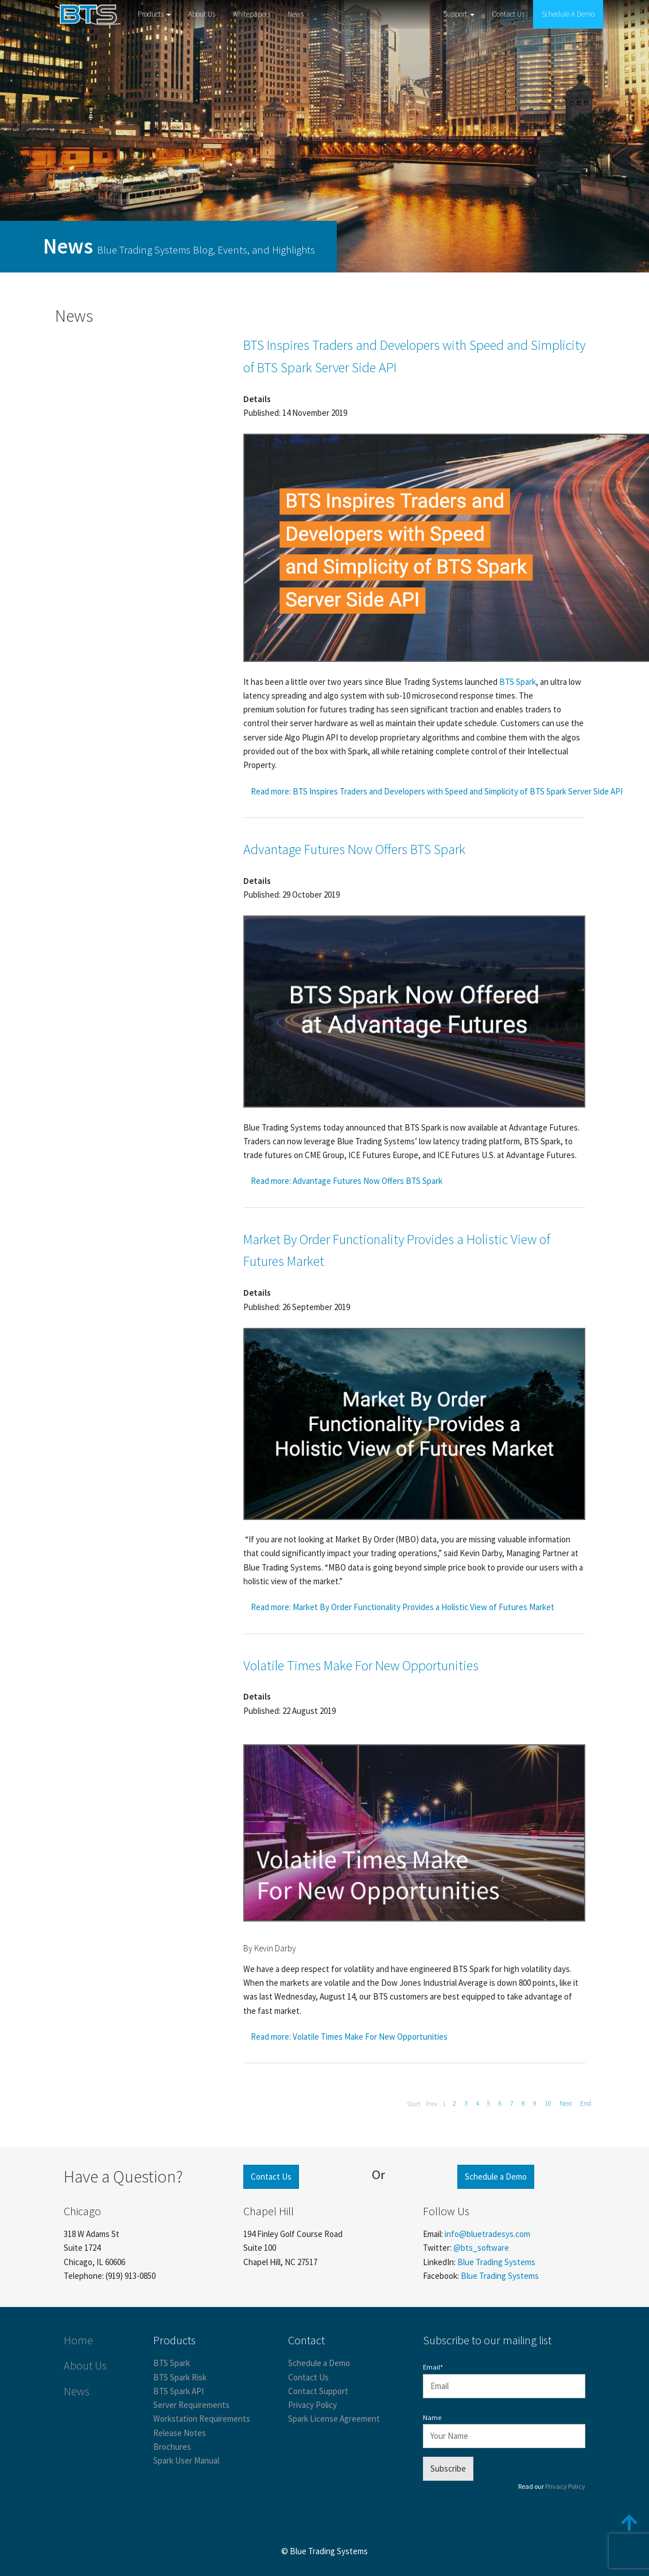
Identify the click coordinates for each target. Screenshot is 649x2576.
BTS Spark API (178, 2391)
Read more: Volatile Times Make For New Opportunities (349, 2036)
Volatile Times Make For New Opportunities (361, 1665)
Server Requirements (191, 2404)
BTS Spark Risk (180, 2377)
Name (432, 2417)
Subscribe (448, 2468)
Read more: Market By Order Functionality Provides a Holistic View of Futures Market (402, 1606)
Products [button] (154, 14)
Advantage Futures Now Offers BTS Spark (354, 849)
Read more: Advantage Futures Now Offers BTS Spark (346, 1180)
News (295, 14)
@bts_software (481, 2247)
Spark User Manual (186, 2460)
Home (78, 2340)
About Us (201, 14)
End (585, 2103)
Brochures (172, 2446)
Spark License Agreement (334, 2418)
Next (565, 2103)
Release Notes (179, 2432)
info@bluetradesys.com (487, 2233)
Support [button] (459, 14)
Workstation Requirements (201, 2418)
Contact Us (508, 14)
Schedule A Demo (568, 14)
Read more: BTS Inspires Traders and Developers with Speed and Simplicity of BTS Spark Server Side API (437, 791)
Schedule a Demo (496, 2176)
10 (548, 2103)
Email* (433, 2367)
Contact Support (318, 2391)
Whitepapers (251, 14)
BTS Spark (171, 2362)
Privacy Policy (312, 2404)
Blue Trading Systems (496, 2262)
